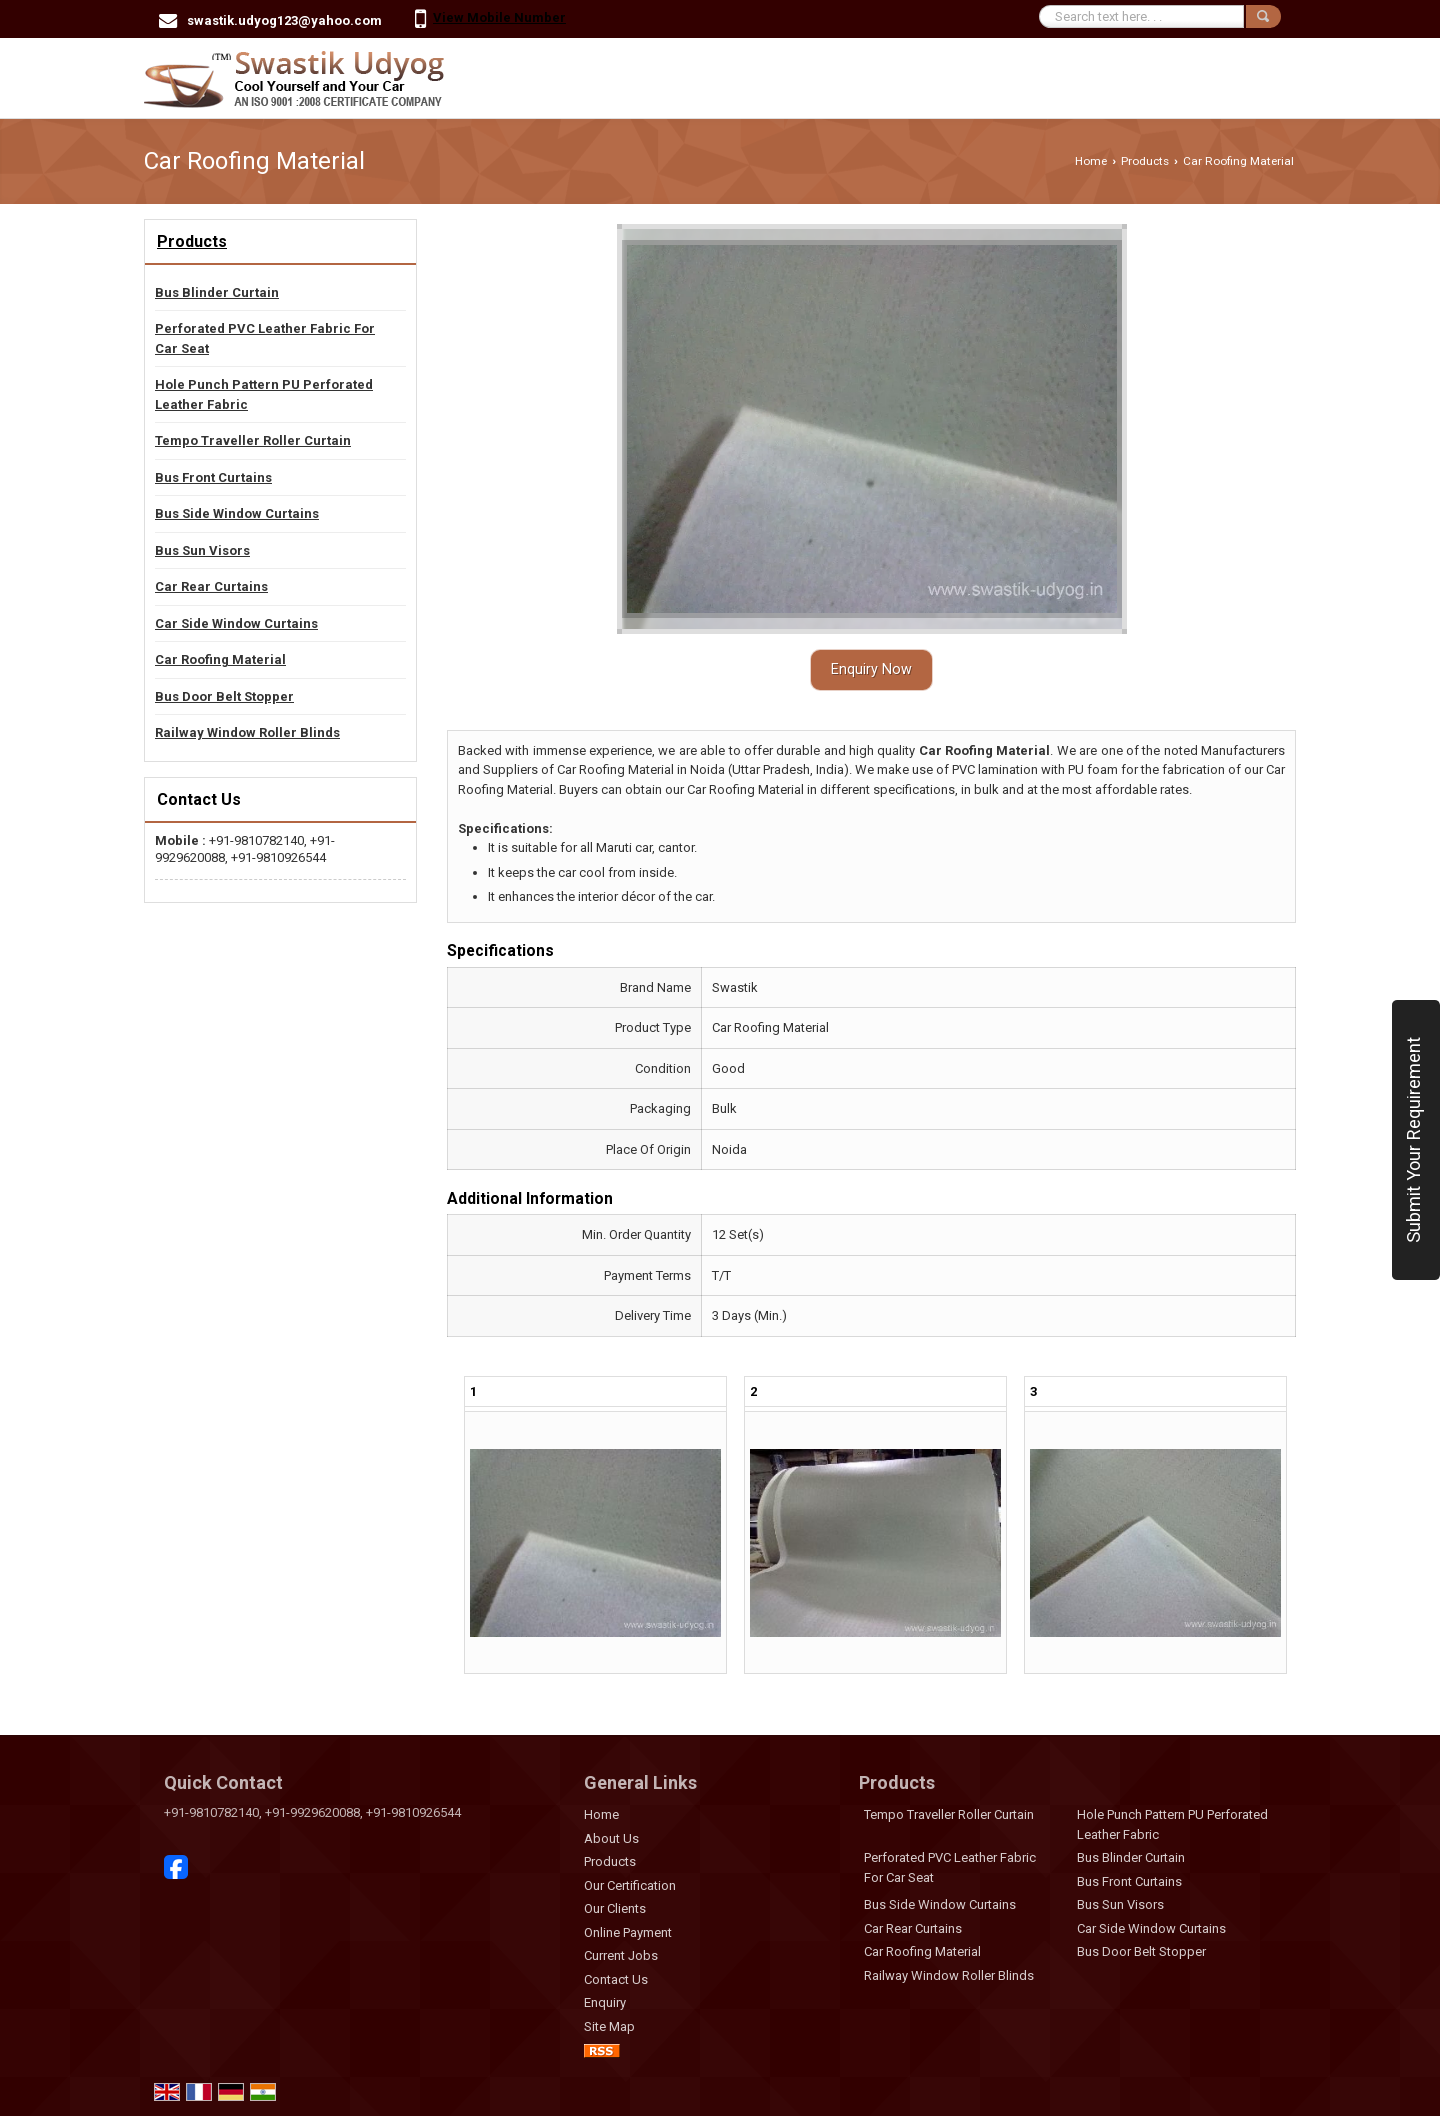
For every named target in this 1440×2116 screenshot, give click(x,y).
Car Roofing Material (220, 659)
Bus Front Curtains (213, 477)
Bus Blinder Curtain (217, 292)
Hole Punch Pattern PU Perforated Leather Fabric (264, 394)
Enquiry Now (871, 669)
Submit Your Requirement (1413, 1140)
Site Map (609, 2026)
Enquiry (605, 2002)
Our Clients (615, 1908)
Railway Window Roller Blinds (247, 732)
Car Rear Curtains (211, 586)
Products (1145, 161)
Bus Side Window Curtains (237, 513)
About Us (611, 1838)
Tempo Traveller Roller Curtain (253, 440)
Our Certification (630, 1885)
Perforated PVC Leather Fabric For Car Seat (265, 338)
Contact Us (616, 1979)
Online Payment (628, 1932)
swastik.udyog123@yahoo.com (284, 20)
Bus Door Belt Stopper (224, 696)
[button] (499, 17)
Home (1091, 161)
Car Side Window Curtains (236, 623)
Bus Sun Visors (202, 550)
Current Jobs (621, 1955)
